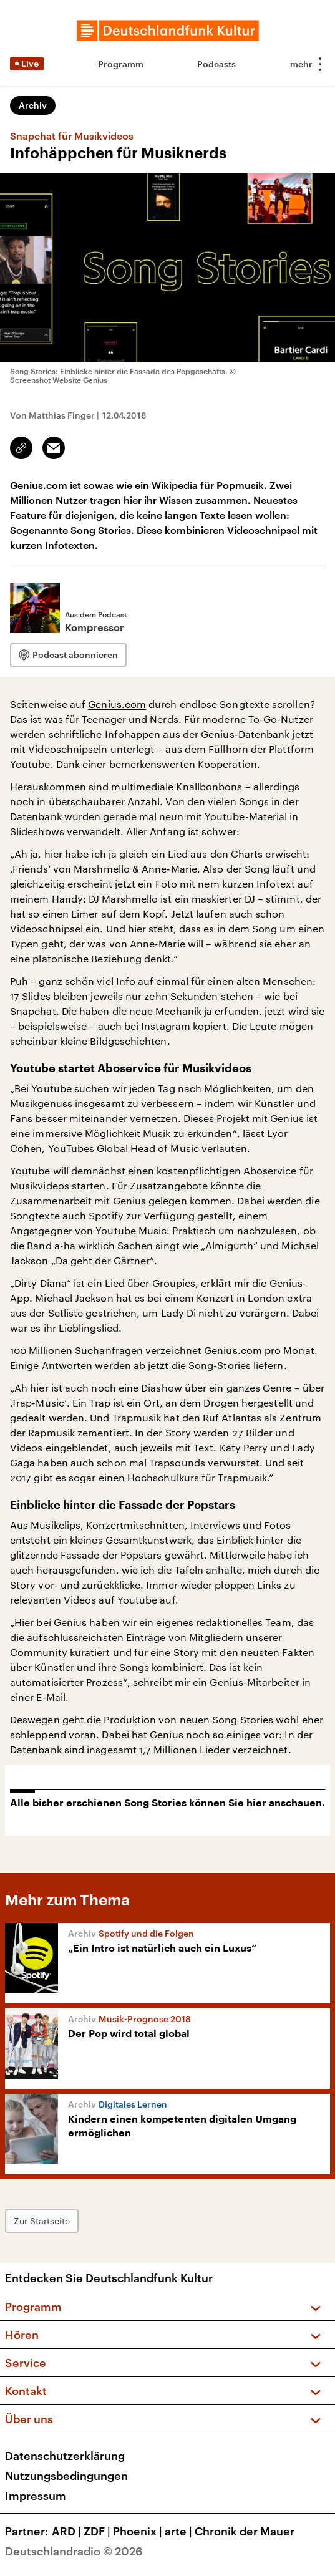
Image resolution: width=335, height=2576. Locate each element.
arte (180, 2531)
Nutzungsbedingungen (66, 2475)
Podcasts (216, 64)
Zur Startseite (42, 2220)
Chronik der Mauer (244, 2531)
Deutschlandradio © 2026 (74, 2551)
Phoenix (139, 2531)
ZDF (98, 2531)
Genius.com (117, 704)
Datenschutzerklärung (65, 2455)
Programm (120, 64)
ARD (68, 2531)
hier (257, 1803)
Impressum (35, 2495)
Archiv (33, 105)
